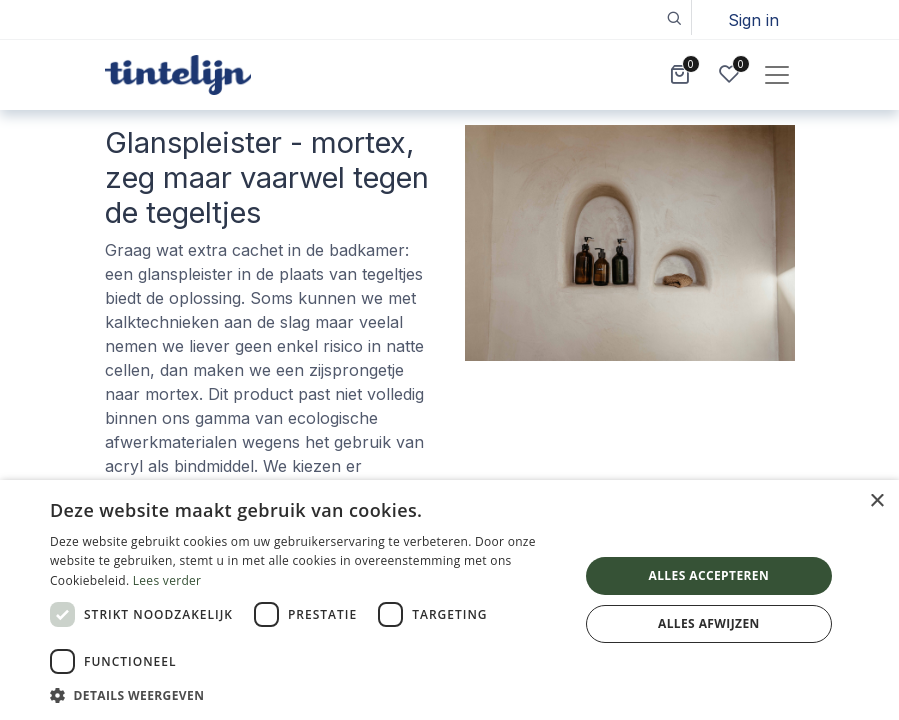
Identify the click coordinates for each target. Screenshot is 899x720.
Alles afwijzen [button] (709, 623)
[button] (674, 17)
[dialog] (449, 600)
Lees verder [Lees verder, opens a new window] (167, 580)
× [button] (876, 501)
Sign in (753, 20)
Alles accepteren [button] (709, 575)
